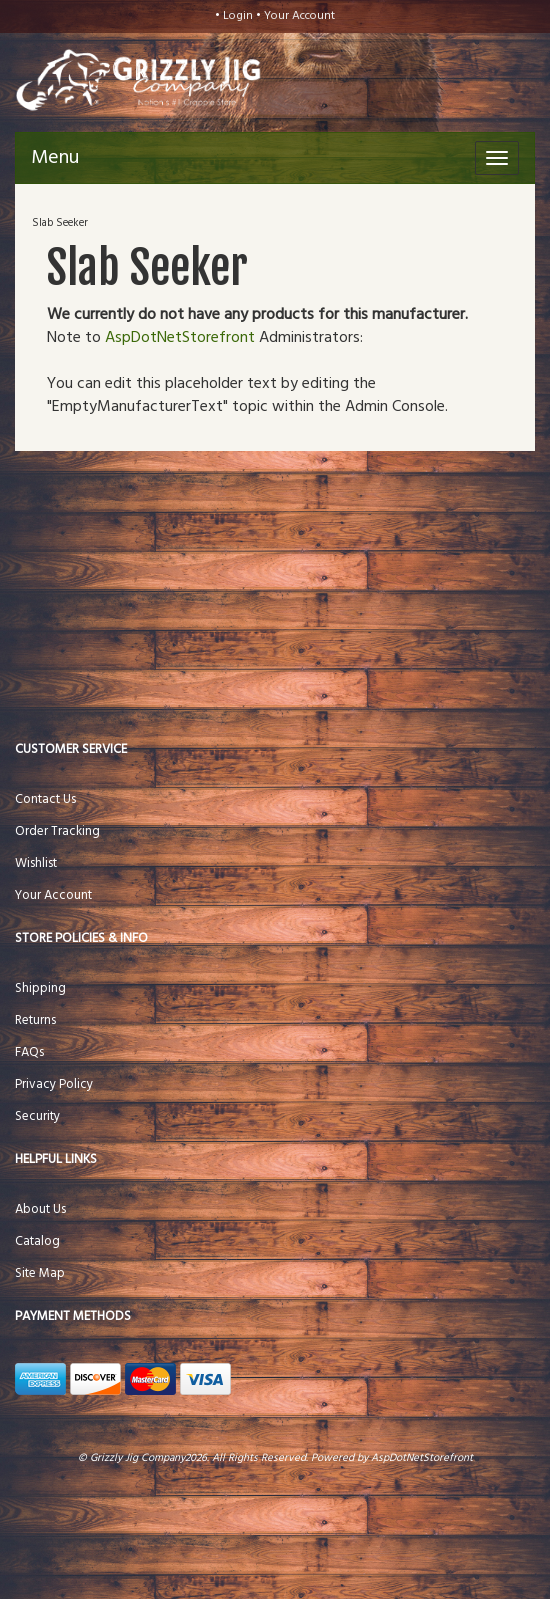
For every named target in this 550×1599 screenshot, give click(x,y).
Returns (35, 1020)
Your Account (299, 16)
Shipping (40, 988)
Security (37, 1116)
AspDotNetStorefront (180, 338)
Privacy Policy (54, 1084)
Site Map (40, 1273)
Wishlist (36, 863)
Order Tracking (57, 831)
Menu (55, 158)
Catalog (37, 1241)
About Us (40, 1209)
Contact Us (45, 799)
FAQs (29, 1052)
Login (238, 16)
